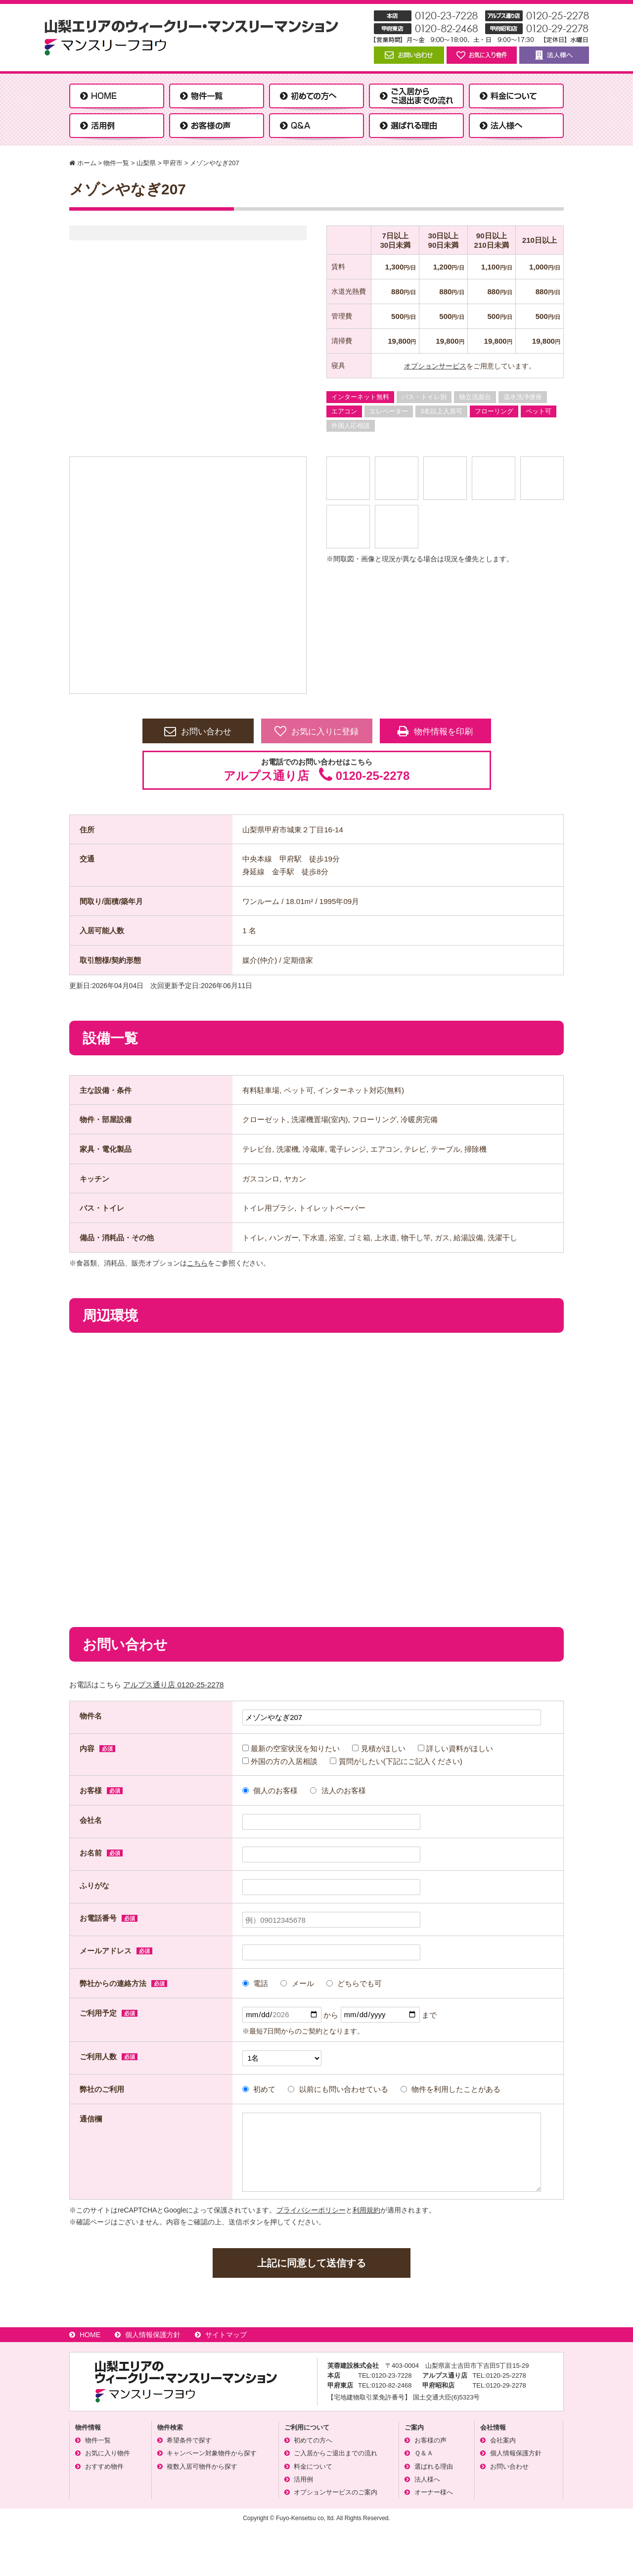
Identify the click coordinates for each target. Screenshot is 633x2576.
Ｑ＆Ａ (423, 2453)
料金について (313, 2466)
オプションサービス (435, 366)
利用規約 (366, 2210)
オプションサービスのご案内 (335, 2492)
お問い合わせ (197, 731)
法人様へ (427, 2479)
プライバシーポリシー (311, 2210)
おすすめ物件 (104, 2466)
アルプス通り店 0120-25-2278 (173, 1684)
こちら (197, 1263)
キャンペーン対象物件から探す (212, 2453)
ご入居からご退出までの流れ (335, 2453)
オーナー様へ (433, 2492)
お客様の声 (430, 2440)
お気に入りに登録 (316, 731)
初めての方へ (313, 2440)
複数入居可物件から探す (202, 2466)
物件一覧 (98, 2440)
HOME (90, 2335)
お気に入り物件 (107, 2453)
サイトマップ (226, 2335)
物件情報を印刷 (435, 731)
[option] (188, 575)
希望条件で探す (189, 2440)
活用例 (303, 2479)
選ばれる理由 (433, 2466)
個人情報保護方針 (153, 2335)
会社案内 (503, 2440)
